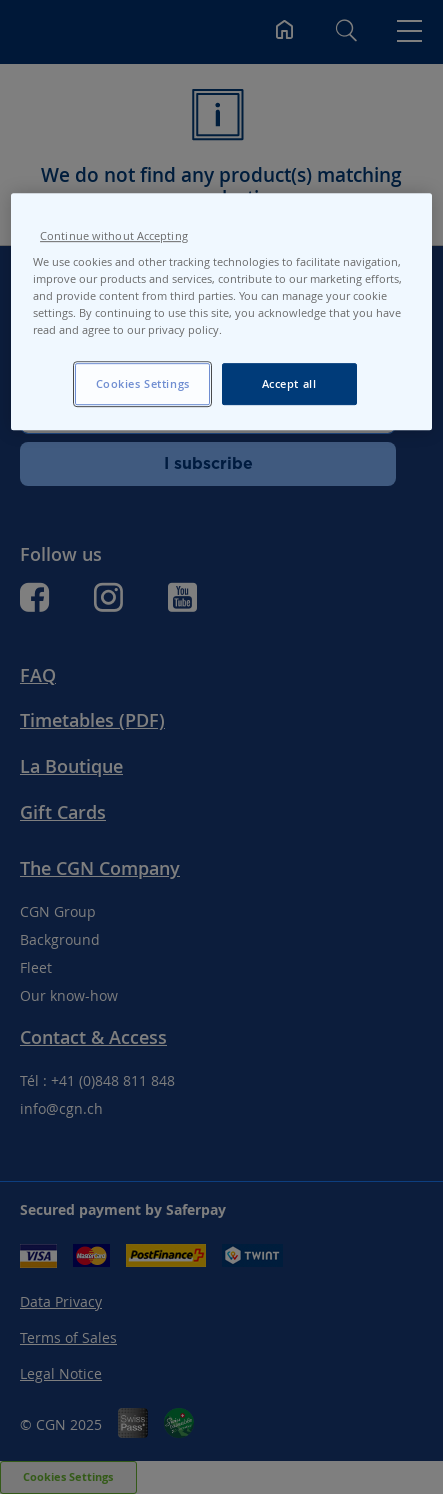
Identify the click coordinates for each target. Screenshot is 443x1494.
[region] (221, 311)
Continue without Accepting (114, 236)
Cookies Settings (143, 384)
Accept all (289, 384)
